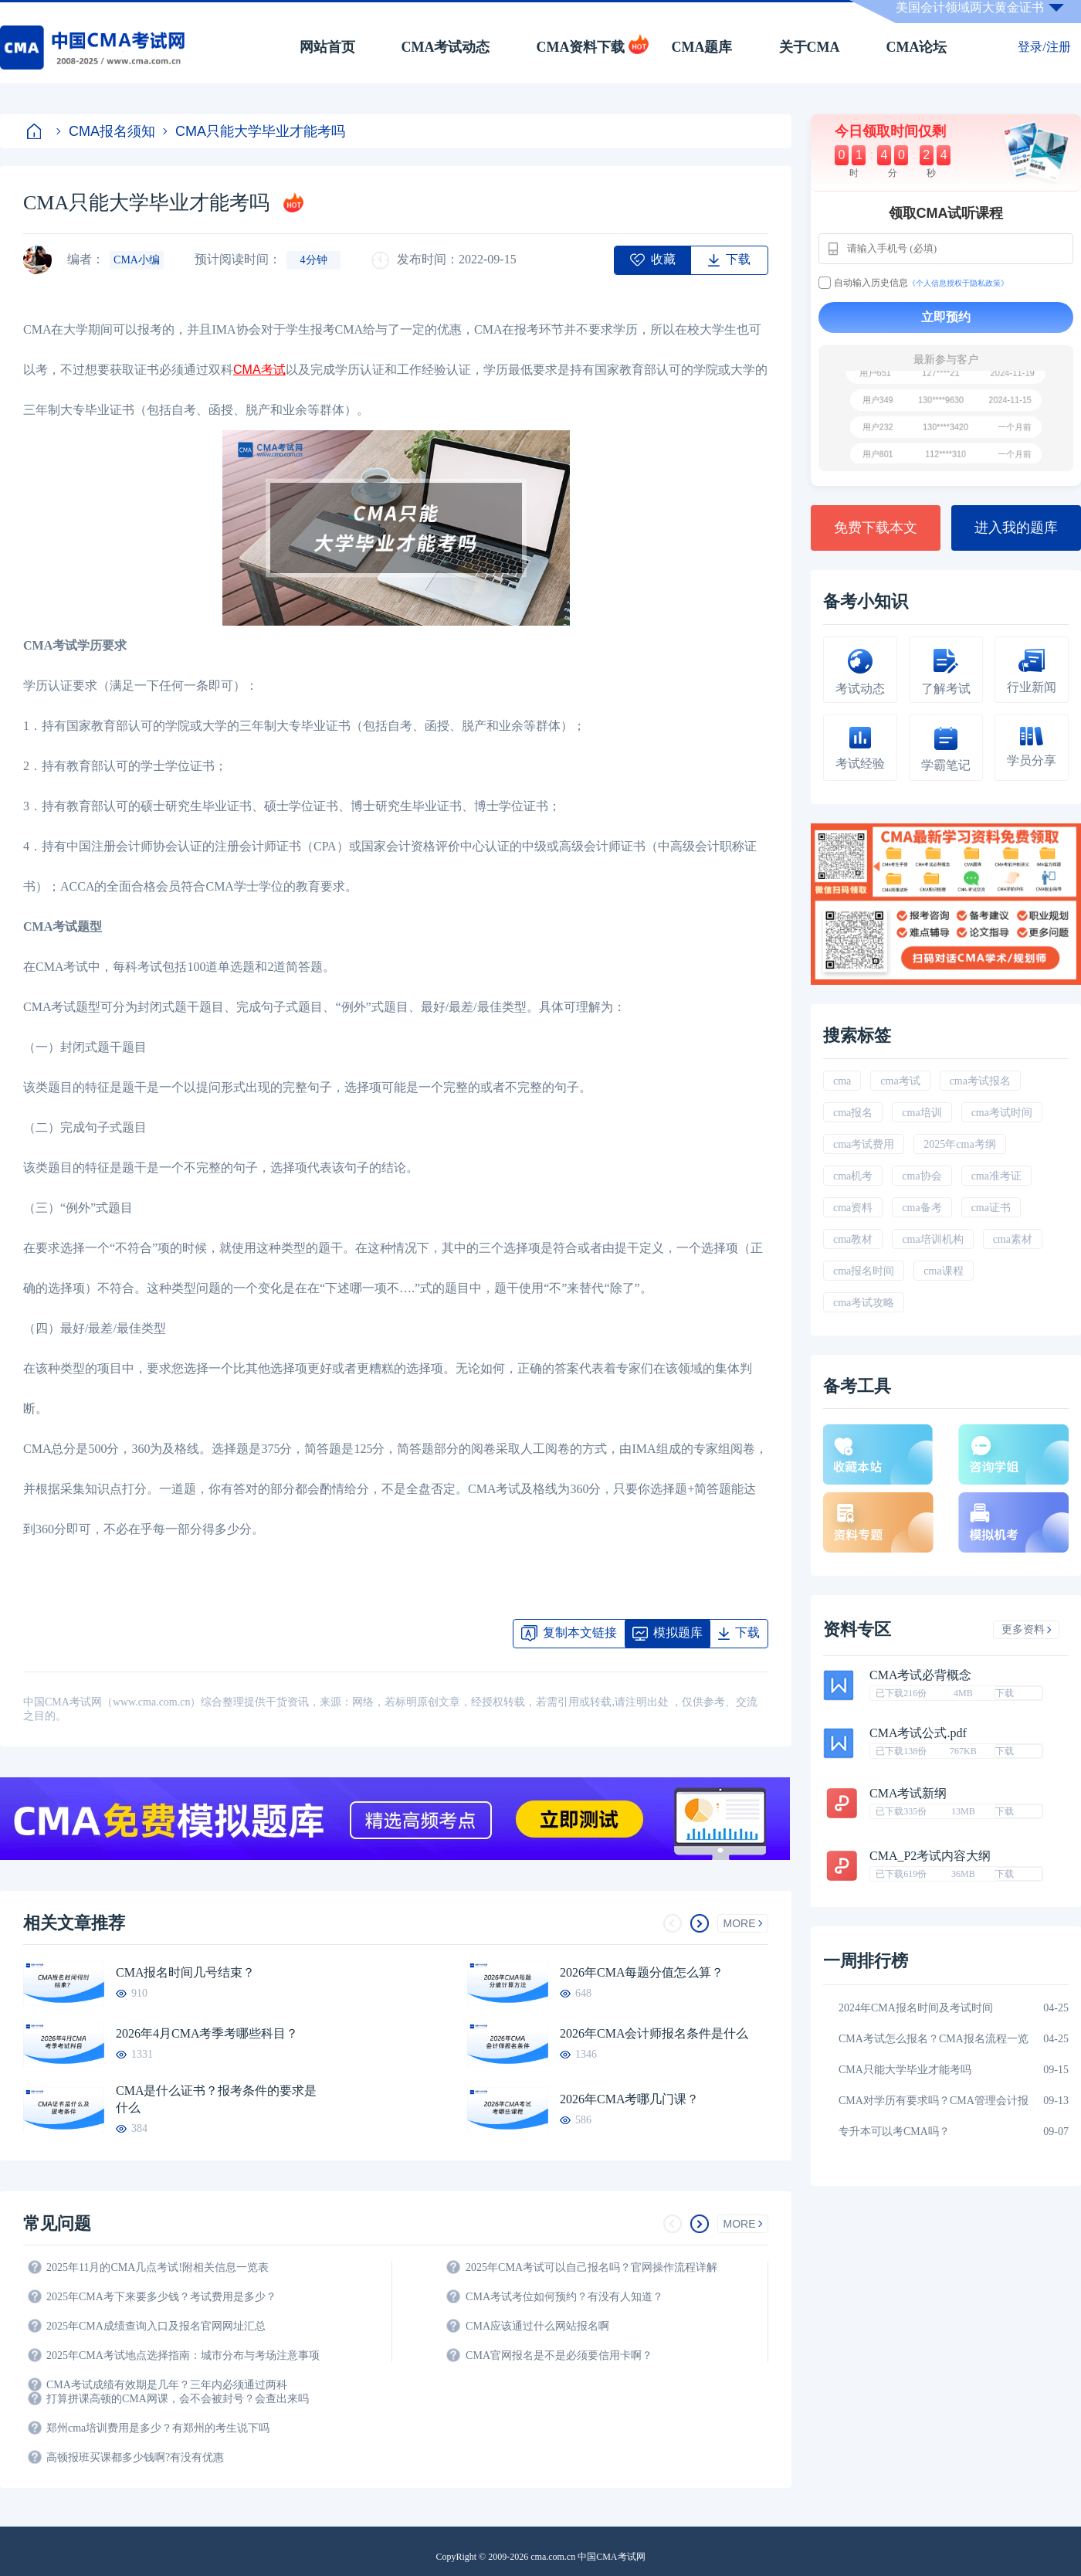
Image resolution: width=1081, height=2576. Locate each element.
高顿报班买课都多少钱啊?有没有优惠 (135, 2457)
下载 (1004, 1693)
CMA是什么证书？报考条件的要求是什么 (216, 2099)
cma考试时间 (1001, 1112)
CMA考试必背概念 (920, 1675)
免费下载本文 (875, 527)
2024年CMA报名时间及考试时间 (916, 2008)
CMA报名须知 (105, 131)
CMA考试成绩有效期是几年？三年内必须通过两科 (166, 2385)
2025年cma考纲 (959, 1144)
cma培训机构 (932, 1239)
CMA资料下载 (581, 47)
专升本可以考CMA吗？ (894, 2131)
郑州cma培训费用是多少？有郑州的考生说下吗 (157, 2428)
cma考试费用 (863, 1144)
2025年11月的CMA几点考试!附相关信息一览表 (157, 2267)
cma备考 (921, 1207)
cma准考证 (996, 1176)
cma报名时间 (863, 1271)
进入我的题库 (1016, 527)
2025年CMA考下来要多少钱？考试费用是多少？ (161, 2297)
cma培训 (921, 1112)
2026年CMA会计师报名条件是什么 (654, 2033)
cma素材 (1012, 1239)
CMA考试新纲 (908, 1793)
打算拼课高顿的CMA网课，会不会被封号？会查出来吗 (177, 2399)
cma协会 (921, 1176)
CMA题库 (702, 47)
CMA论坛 (916, 47)
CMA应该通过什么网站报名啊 (537, 2326)
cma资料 (853, 1207)
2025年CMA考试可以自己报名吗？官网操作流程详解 (591, 2267)
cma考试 (900, 1081)
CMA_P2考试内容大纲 (930, 1856)
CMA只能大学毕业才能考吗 (254, 131)
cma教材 (853, 1239)
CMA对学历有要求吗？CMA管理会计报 (933, 2100)
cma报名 (853, 1112)
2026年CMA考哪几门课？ (629, 2099)
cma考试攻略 (863, 1302)
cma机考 (853, 1176)
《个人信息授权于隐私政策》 (958, 283)
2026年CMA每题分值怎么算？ (641, 1972)
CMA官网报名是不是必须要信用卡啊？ (559, 2355)
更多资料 (1026, 1629)
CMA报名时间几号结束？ (185, 1972)
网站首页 (327, 47)
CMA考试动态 (446, 47)
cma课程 (943, 1271)
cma (842, 1081)
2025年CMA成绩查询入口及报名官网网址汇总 (156, 2326)
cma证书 (991, 1207)
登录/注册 (1044, 46)
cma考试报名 (980, 1081)
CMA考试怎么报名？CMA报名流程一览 (933, 2039)
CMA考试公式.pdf (918, 1733)
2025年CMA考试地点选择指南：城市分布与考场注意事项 (183, 2355)
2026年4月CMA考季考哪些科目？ (207, 2033)
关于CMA (809, 47)
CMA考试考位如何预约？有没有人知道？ (564, 2297)
